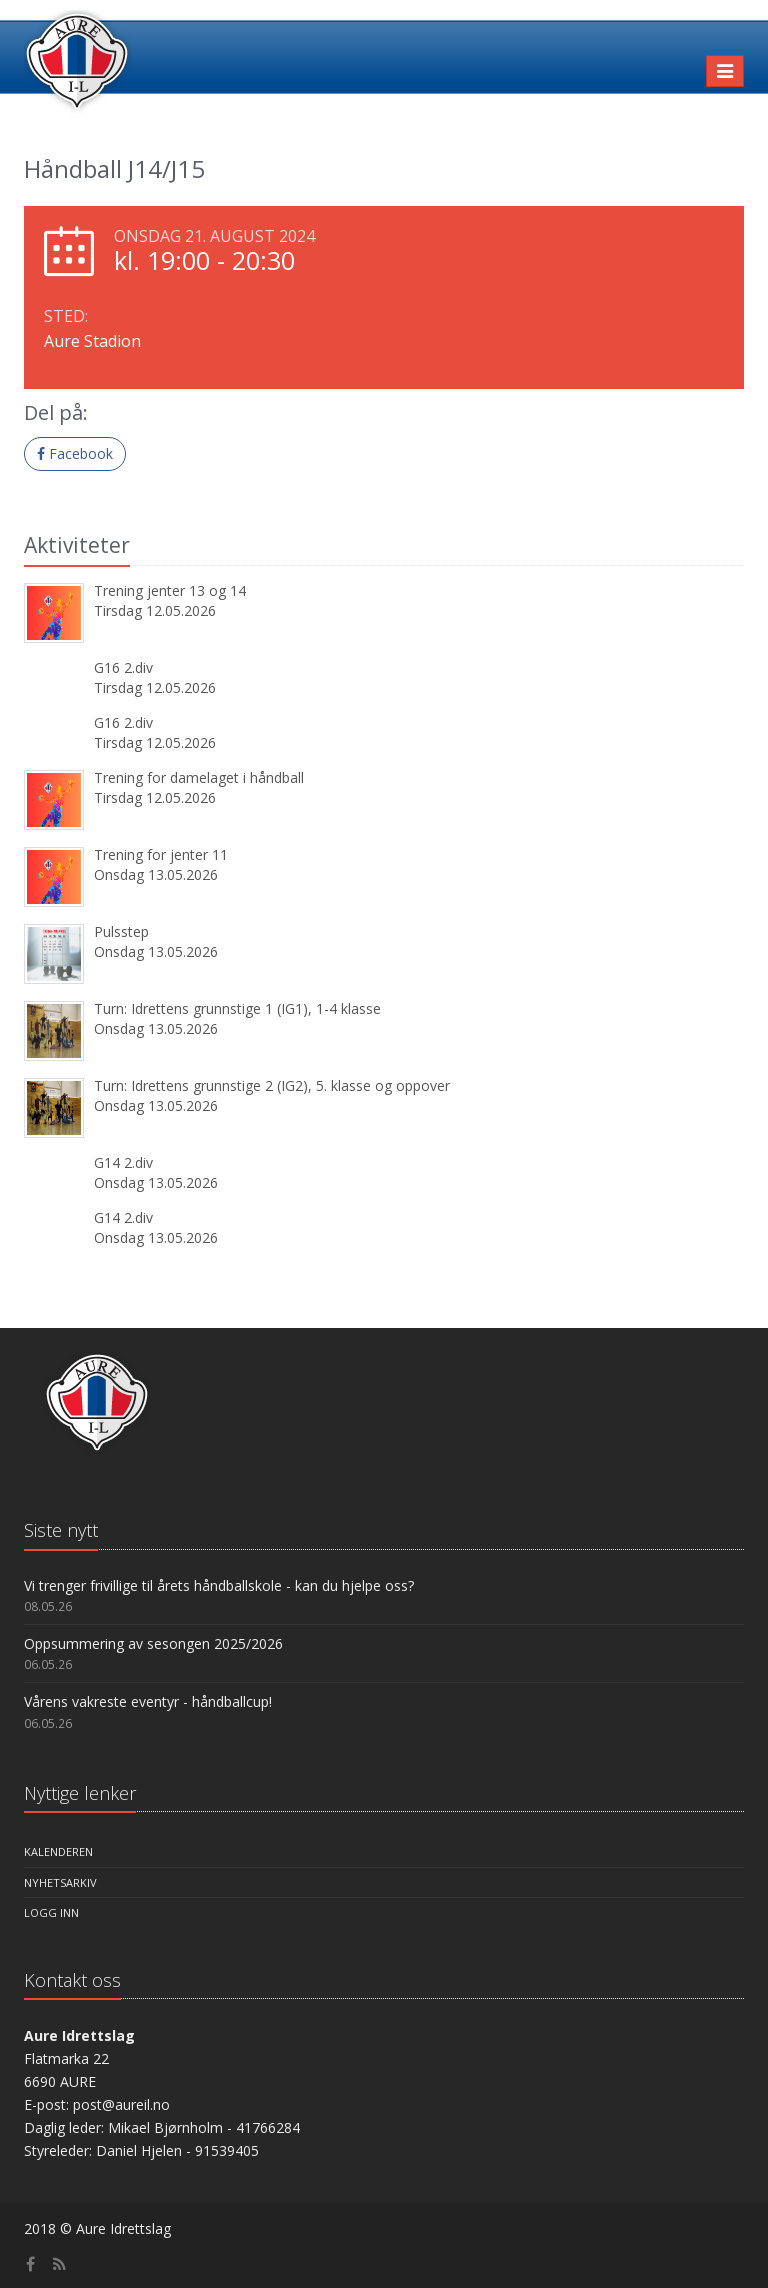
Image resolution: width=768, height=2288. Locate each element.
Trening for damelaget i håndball (199, 777)
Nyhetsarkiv (60, 1882)
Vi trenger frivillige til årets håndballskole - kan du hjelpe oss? (219, 1585)
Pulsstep (121, 931)
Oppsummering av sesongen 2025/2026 (153, 1643)
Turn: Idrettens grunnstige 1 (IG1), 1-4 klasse (237, 1008)
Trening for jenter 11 (161, 854)
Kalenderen (58, 1851)
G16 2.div (123, 667)
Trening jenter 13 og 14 (170, 590)
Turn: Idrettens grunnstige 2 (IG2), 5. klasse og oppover (272, 1085)
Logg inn (51, 1912)
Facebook (75, 453)
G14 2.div (123, 1162)
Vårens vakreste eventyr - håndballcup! (148, 1701)
